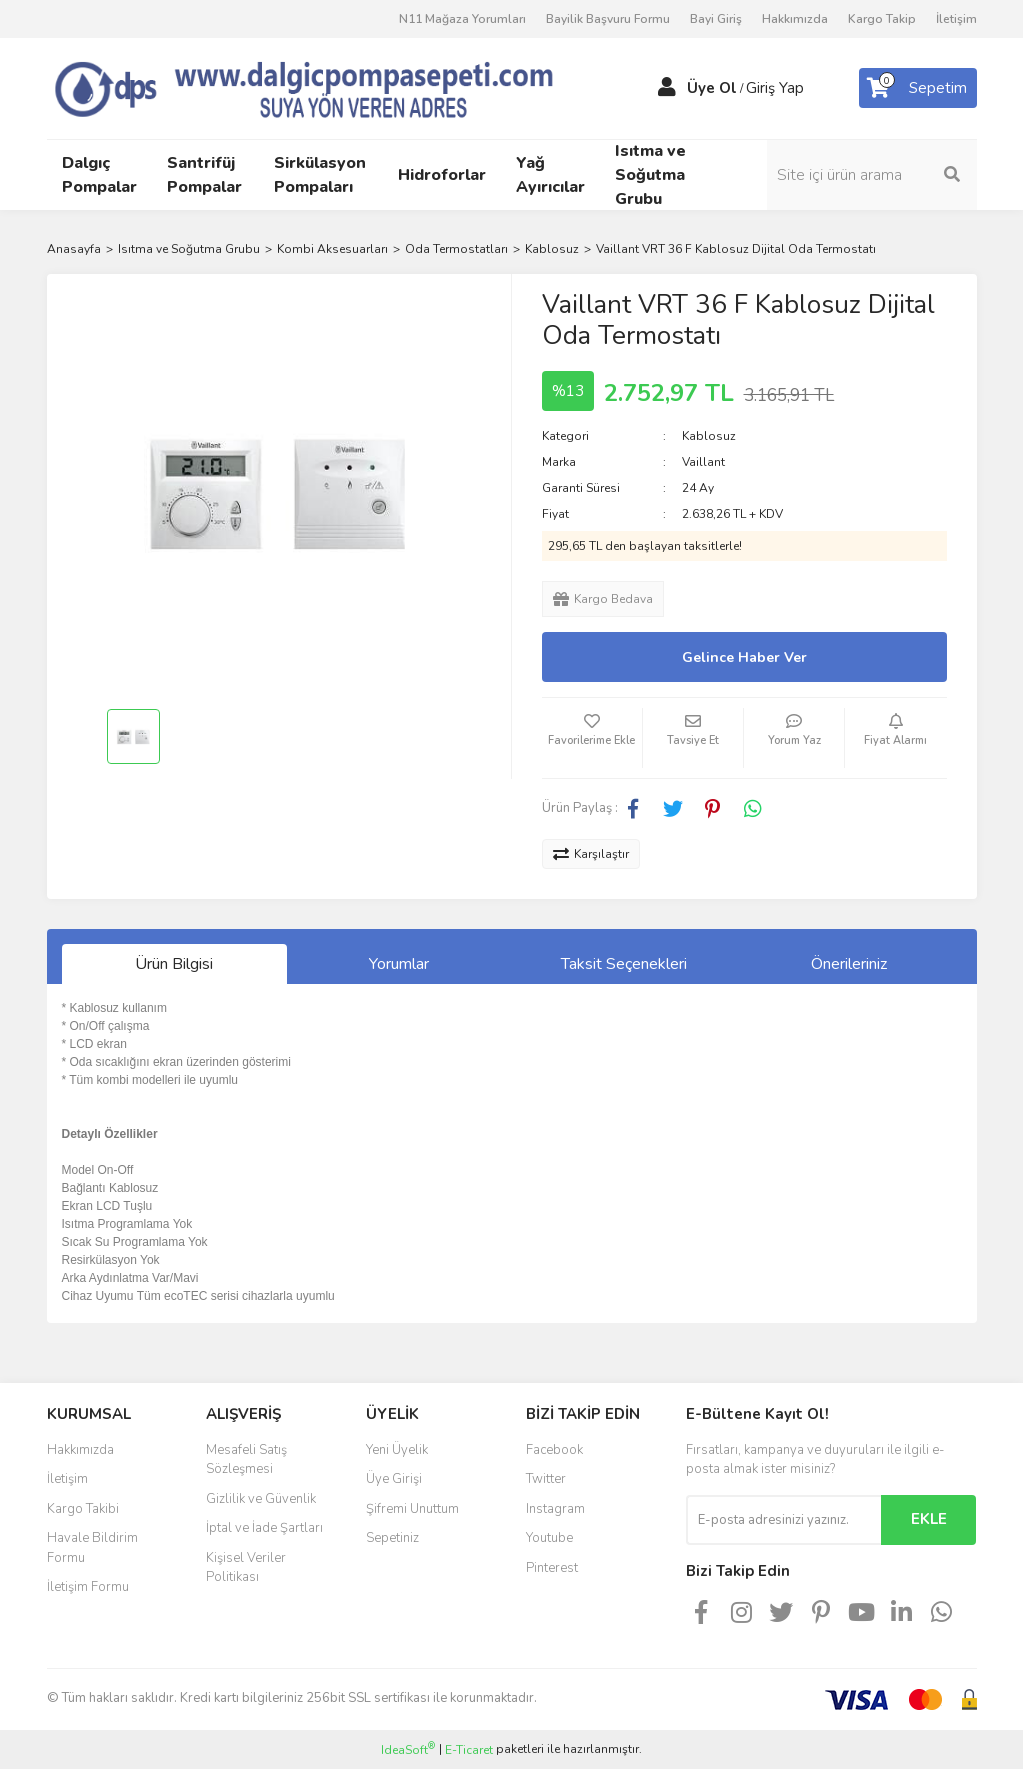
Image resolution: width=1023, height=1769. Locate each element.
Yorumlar (399, 964)
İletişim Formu (88, 1587)
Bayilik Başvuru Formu (608, 19)
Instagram (555, 1509)
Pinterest (552, 1568)
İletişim (956, 19)
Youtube (549, 1538)
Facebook (554, 1450)
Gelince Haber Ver (744, 657)
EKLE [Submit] (929, 1519)
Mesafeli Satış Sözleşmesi (246, 1460)
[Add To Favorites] (592, 738)
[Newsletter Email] (783, 1520)
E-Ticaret (469, 1750)
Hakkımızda (795, 19)
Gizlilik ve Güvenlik (261, 1499)
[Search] (872, 175)
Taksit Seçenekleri (624, 964)
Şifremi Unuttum (412, 1509)
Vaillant (703, 462)
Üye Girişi (394, 1479)
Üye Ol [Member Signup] (712, 88)
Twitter (546, 1479)
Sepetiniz (392, 1538)
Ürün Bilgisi (174, 964)
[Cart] (918, 88)
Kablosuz (709, 436)
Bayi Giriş (716, 19)
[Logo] (332, 87)
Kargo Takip (882, 19)
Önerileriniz (849, 964)
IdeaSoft (408, 1749)
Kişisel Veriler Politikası (246, 1568)
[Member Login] (667, 88)
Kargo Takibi (83, 1509)
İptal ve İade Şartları (264, 1528)
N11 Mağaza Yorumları (462, 19)
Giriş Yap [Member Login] (775, 88)
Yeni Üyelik (397, 1450)
